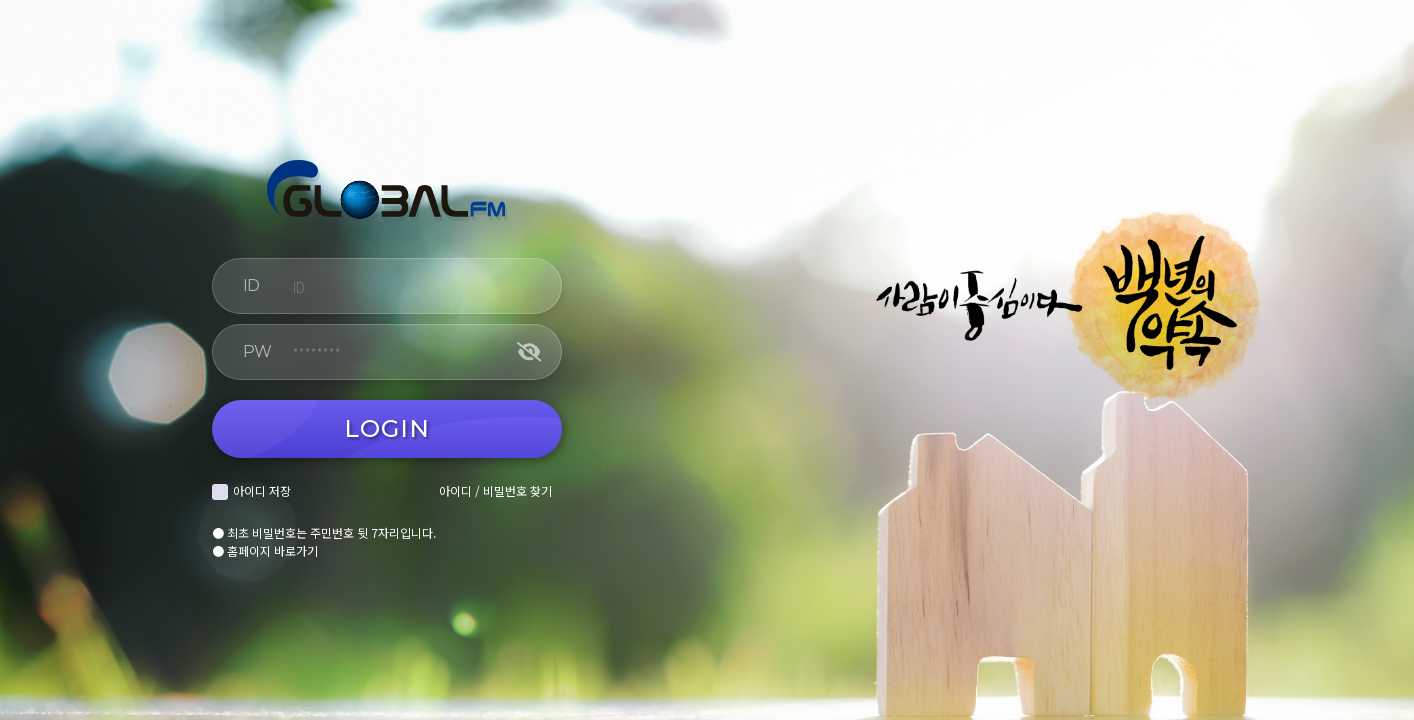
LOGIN (387, 428)
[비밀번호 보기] (529, 352)
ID (251, 285)
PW (257, 351)
